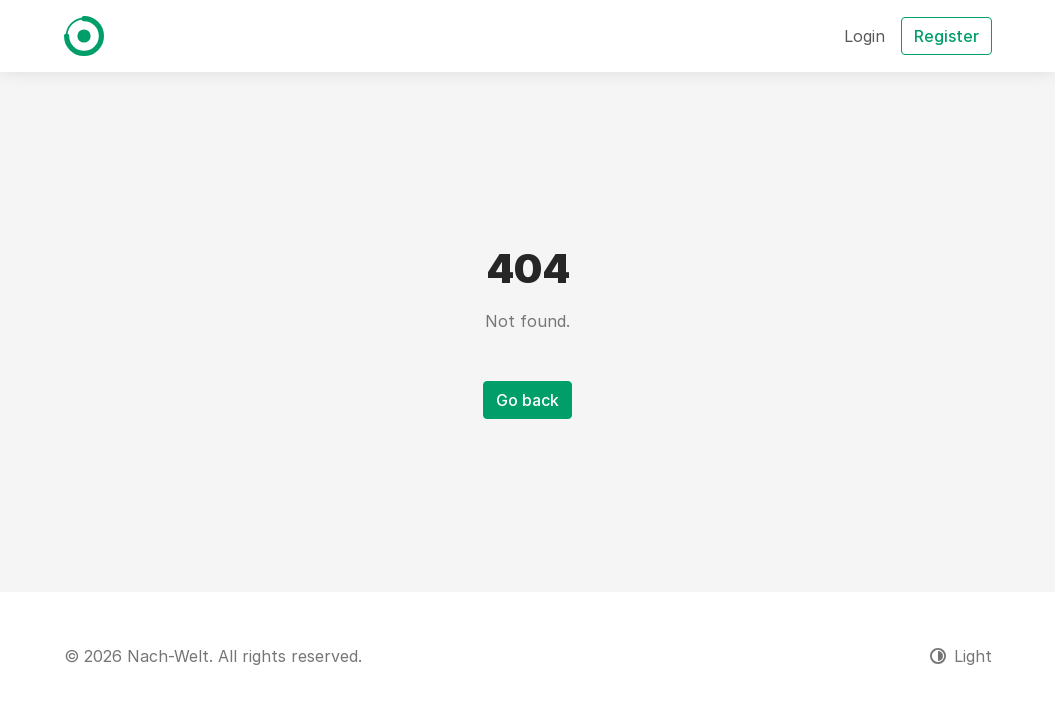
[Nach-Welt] (84, 36)
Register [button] (946, 36)
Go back (527, 400)
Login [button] (864, 36)
